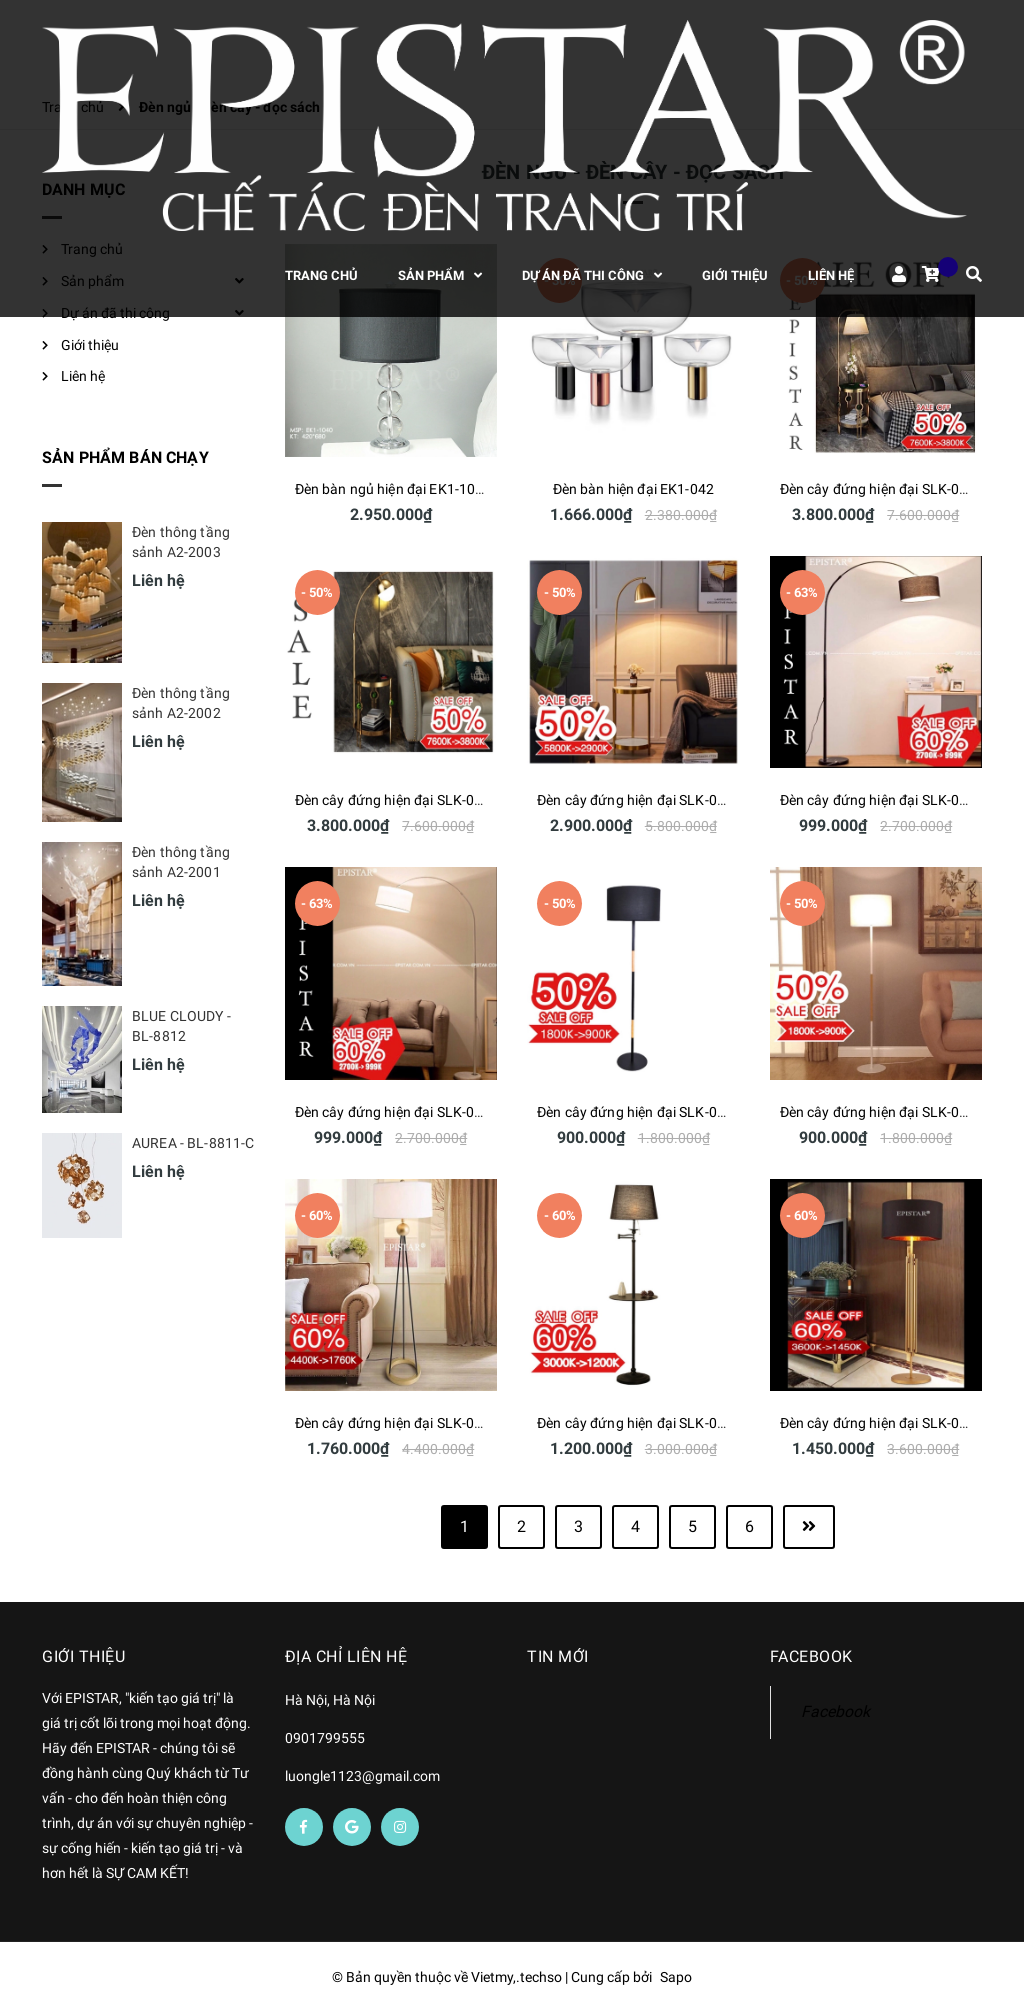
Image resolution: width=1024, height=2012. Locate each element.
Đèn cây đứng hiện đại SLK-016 (635, 800)
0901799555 (325, 1738)
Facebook (835, 1711)
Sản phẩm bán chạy (125, 457)
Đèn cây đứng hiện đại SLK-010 (635, 1423)
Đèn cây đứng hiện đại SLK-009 (878, 1423)
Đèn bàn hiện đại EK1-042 (633, 489)
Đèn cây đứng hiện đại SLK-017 (393, 800)
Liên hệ (83, 376)
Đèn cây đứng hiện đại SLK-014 (393, 1112)
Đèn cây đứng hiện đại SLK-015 (878, 800)
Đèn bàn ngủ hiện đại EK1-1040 (393, 489)
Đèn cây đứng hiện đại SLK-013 (635, 1112)
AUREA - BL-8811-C (193, 1143)
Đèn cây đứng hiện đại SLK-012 (878, 1112)
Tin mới (558, 1656)
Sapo (676, 1977)
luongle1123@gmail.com (362, 1776)
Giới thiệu (90, 345)
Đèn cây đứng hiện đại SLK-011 (393, 1423)
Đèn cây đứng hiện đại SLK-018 (878, 489)
